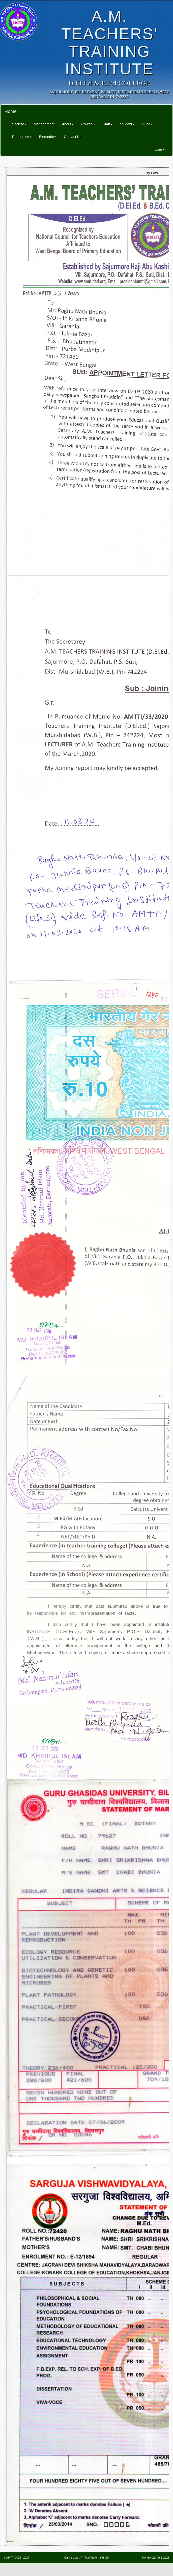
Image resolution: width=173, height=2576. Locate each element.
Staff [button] (107, 124)
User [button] (160, 149)
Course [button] (88, 124)
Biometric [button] (47, 137)
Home (11, 111)
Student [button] (127, 124)
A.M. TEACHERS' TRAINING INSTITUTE (109, 42)
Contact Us (72, 137)
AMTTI (10, 2557)
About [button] (68, 124)
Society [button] (19, 124)
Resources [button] (22, 137)
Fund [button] (147, 124)
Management (44, 124)
